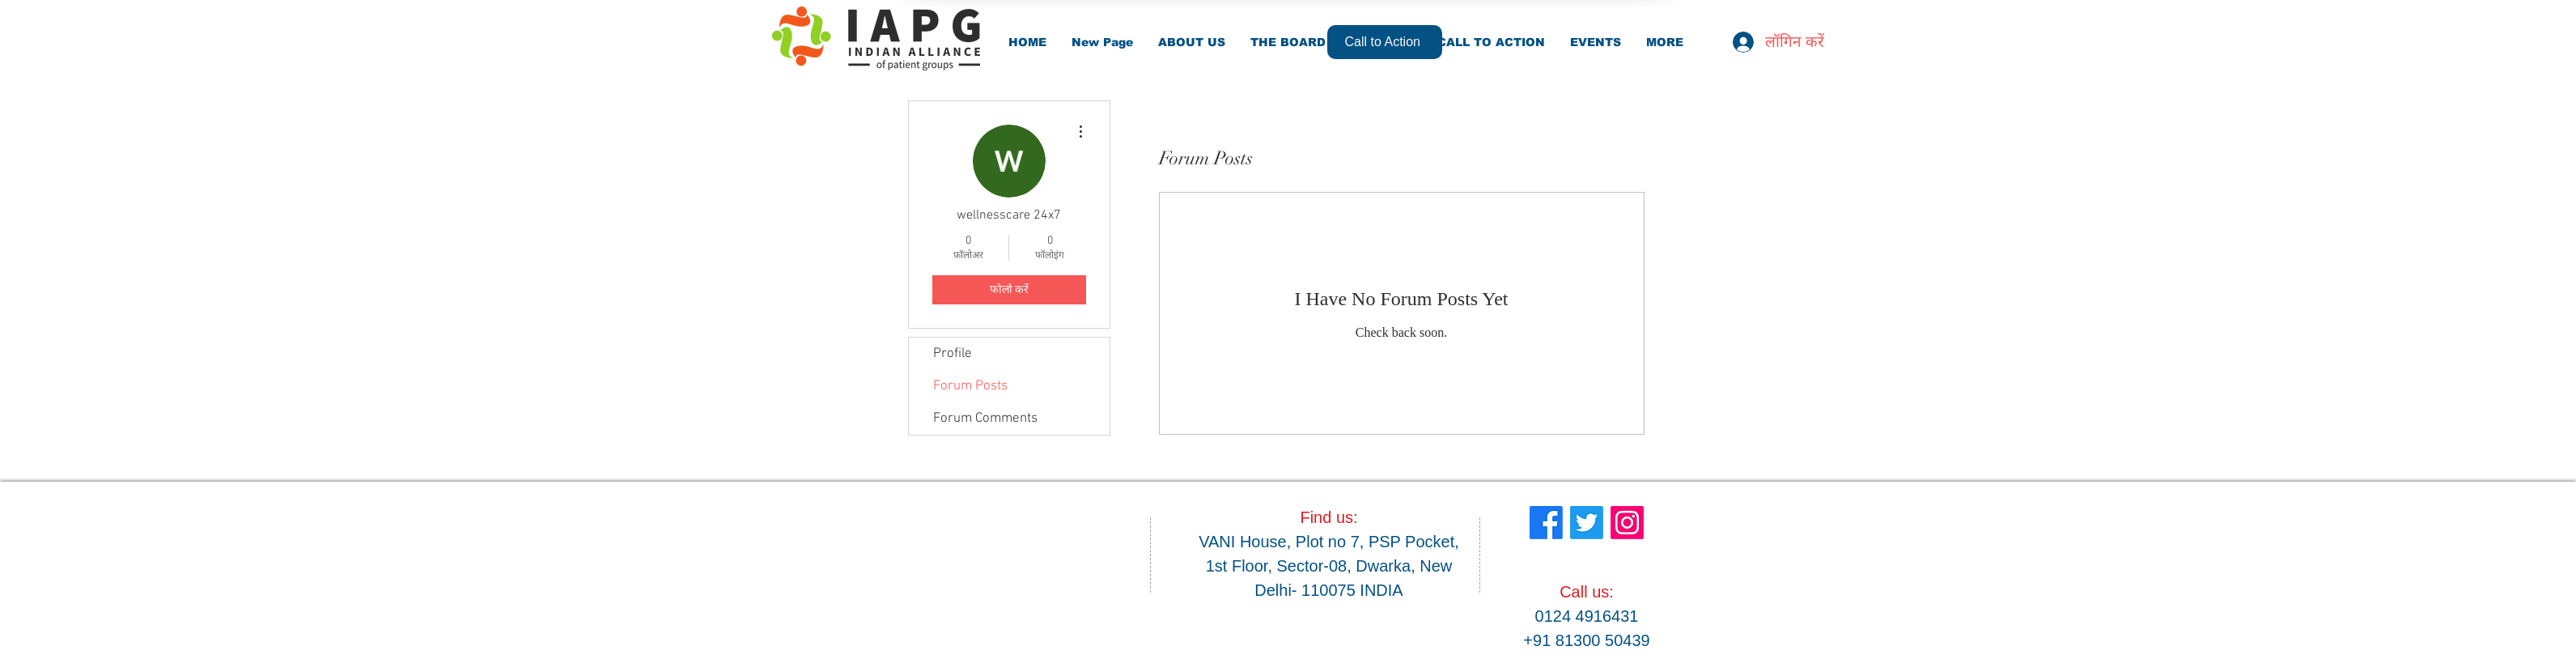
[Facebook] (1546, 522)
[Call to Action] (1384, 42)
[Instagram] (1627, 522)
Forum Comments (985, 418)
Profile (952, 354)
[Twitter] (1586, 522)
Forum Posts (970, 386)
